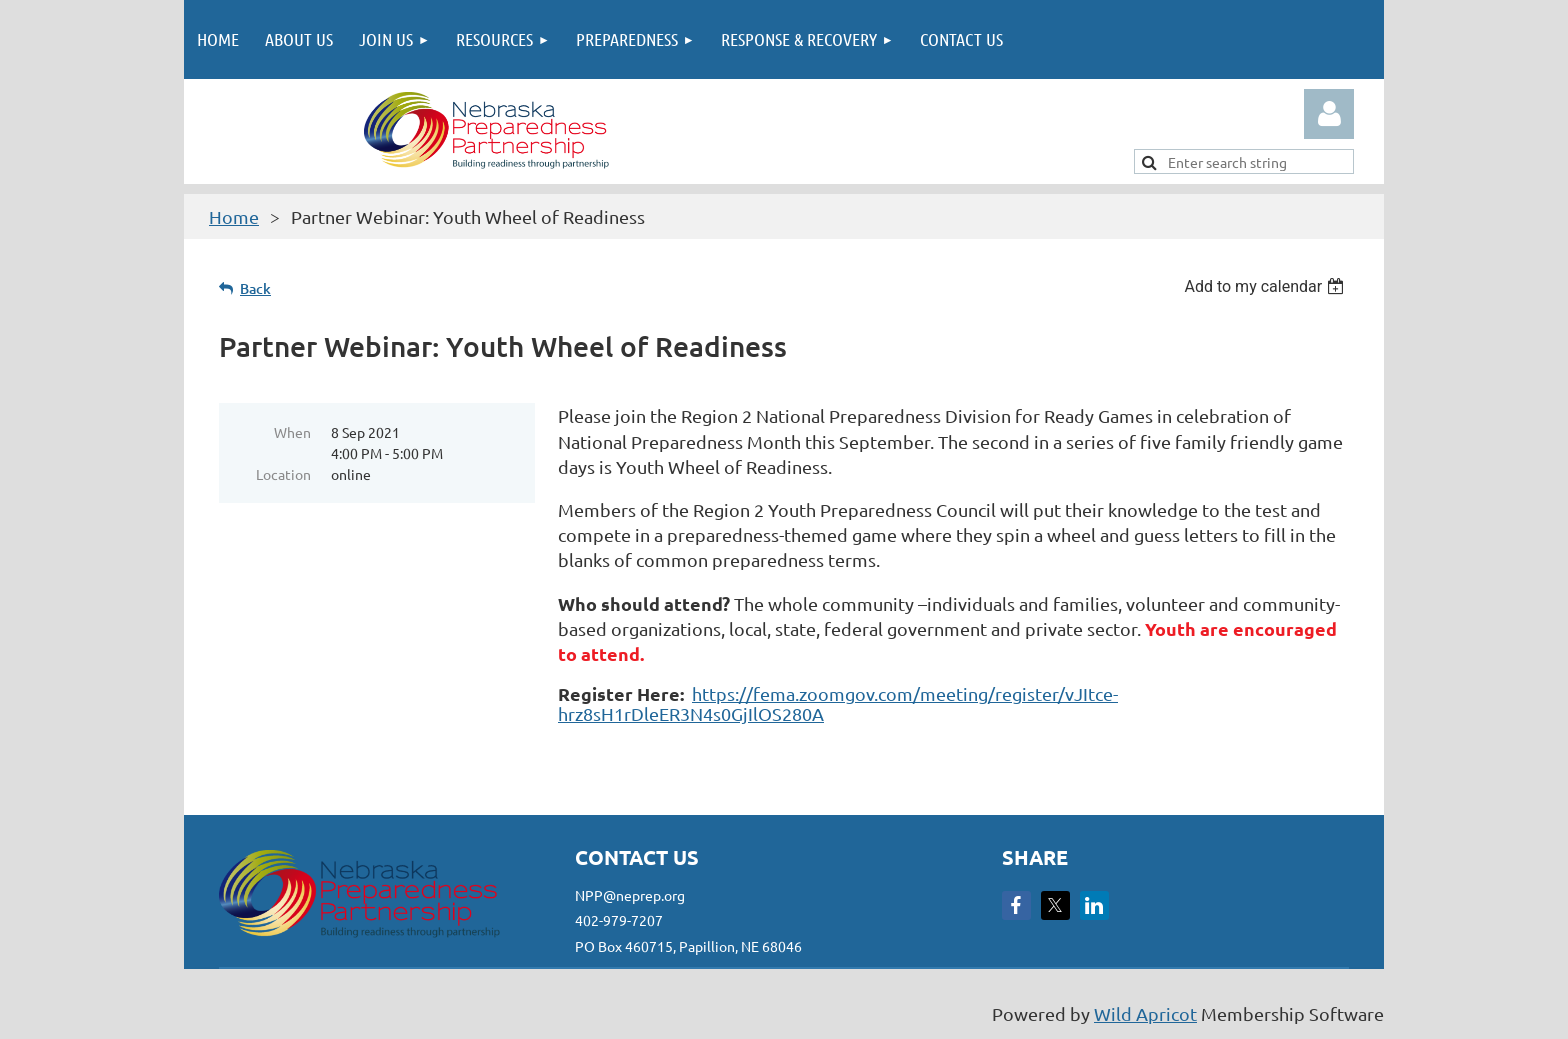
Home (234, 216)
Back (255, 288)
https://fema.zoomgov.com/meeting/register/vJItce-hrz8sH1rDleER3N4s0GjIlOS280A (838, 703)
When (292, 432)
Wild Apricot (1145, 1013)
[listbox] (1266, 286)
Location (283, 474)
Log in (1329, 114)
